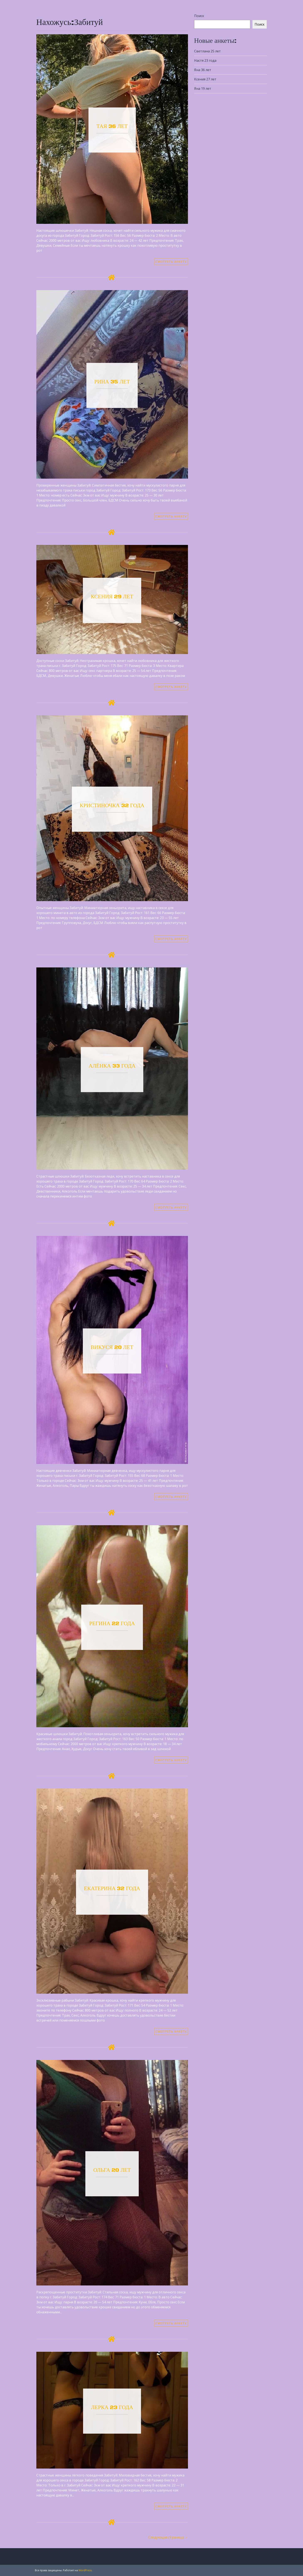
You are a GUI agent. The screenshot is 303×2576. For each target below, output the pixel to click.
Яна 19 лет (202, 88)
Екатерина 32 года (112, 1888)
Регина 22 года (112, 1623)
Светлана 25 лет (207, 51)
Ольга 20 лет (112, 2170)
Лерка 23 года (112, 2407)
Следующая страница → (168, 2537)
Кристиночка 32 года (112, 805)
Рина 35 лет (112, 381)
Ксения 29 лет (112, 596)
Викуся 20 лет (112, 1347)
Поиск (199, 16)
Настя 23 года (205, 60)
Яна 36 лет (202, 70)
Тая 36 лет (112, 126)
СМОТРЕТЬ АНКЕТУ (171, 262)
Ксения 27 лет (205, 79)
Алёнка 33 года (112, 1066)
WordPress (85, 2570)
